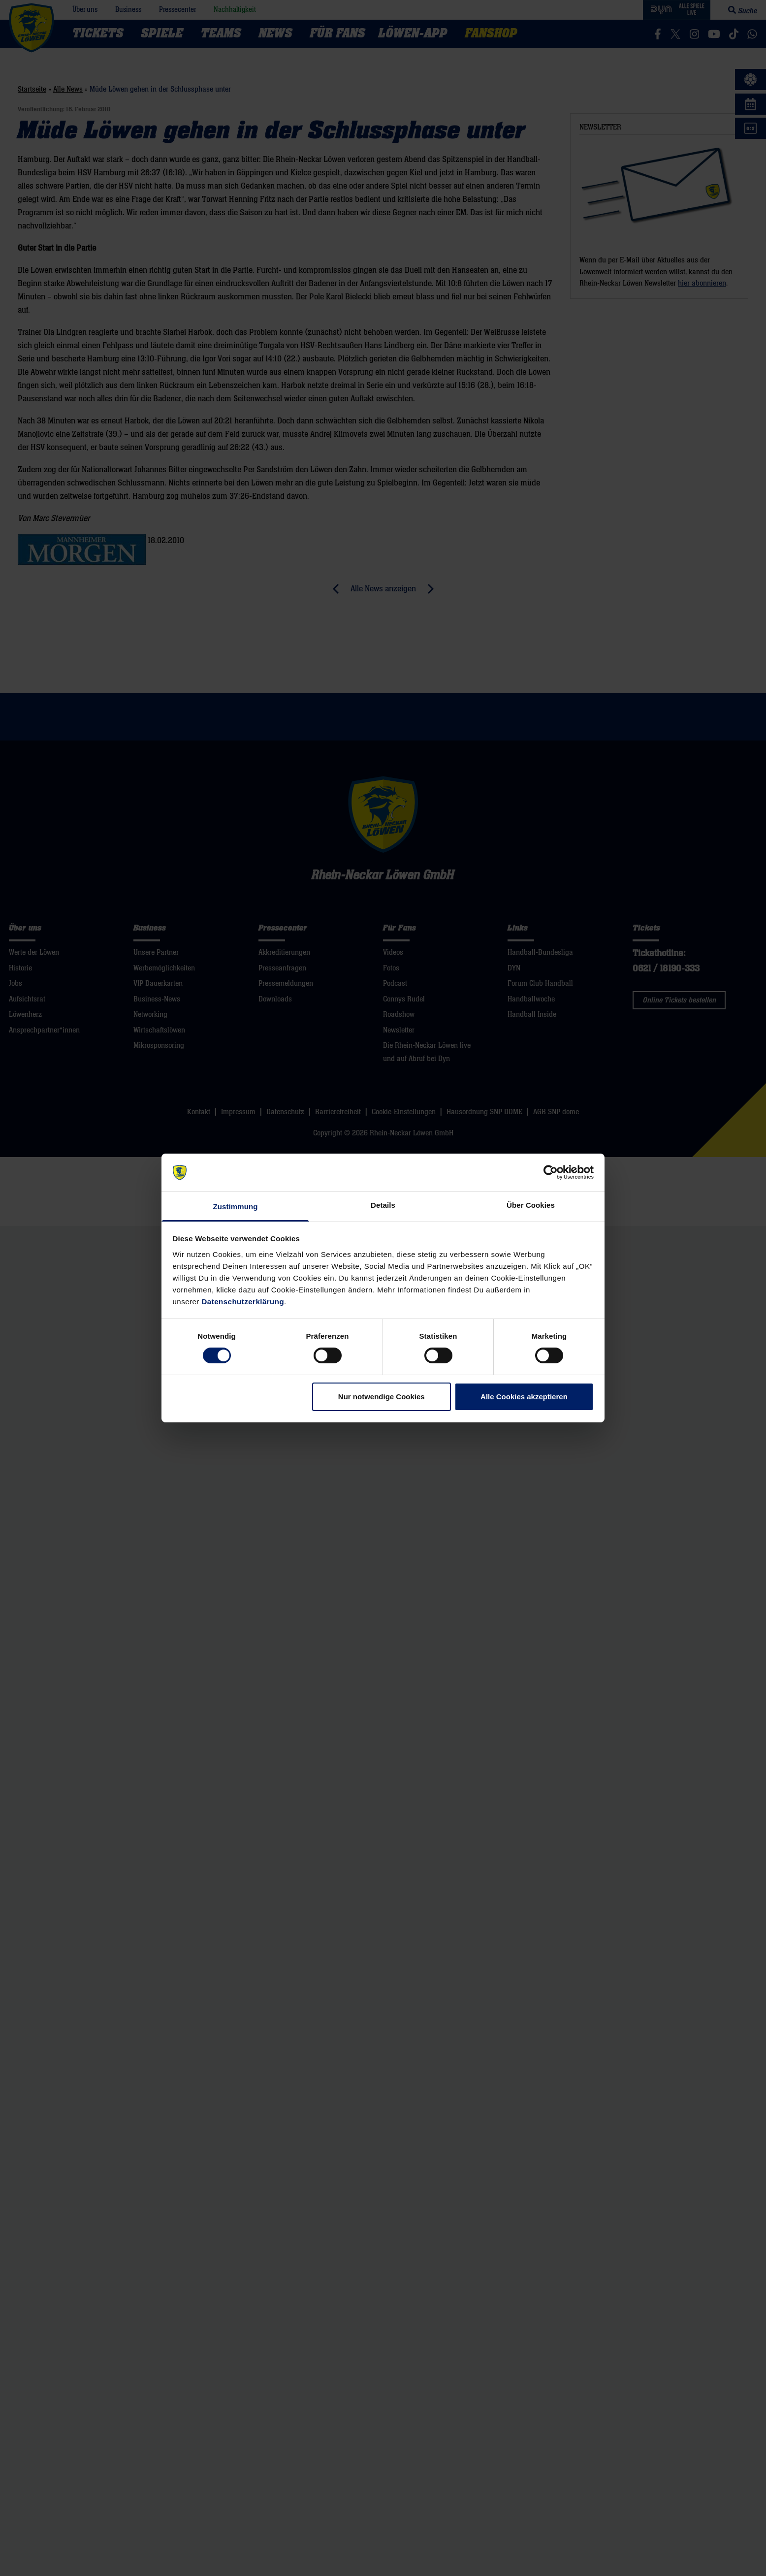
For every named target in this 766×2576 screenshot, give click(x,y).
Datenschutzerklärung (243, 1301)
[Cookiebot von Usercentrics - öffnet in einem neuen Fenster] (551, 1172)
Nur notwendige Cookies (381, 1396)
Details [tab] (383, 1205)
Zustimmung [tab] (235, 1206)
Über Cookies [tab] (531, 1205)
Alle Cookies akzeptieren (524, 1396)
